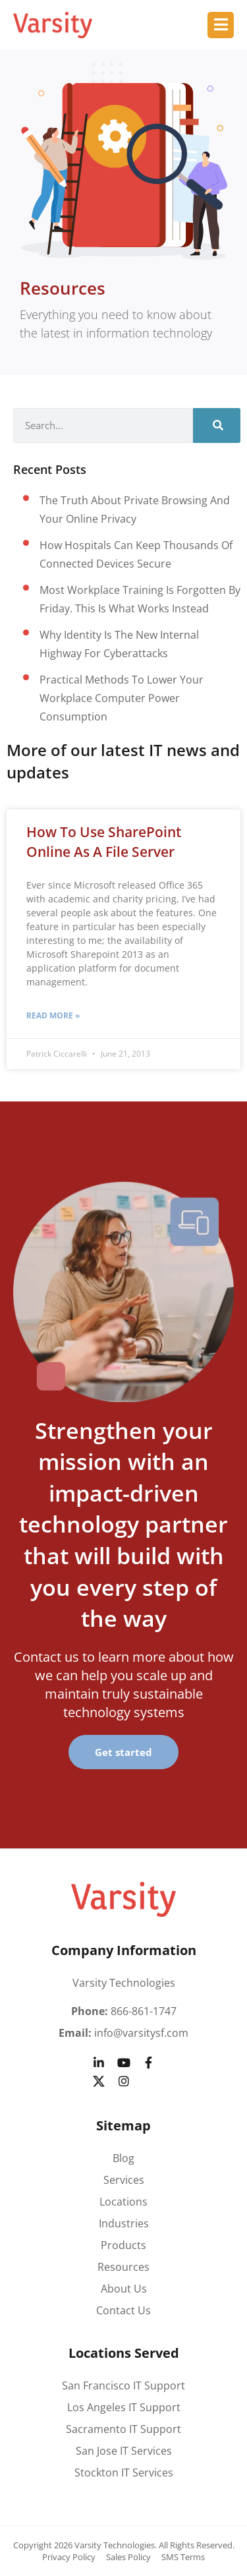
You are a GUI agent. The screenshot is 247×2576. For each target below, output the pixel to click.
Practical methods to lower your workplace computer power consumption (122, 698)
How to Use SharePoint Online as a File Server (103, 841)
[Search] (216, 425)
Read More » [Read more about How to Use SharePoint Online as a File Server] (53, 1015)
